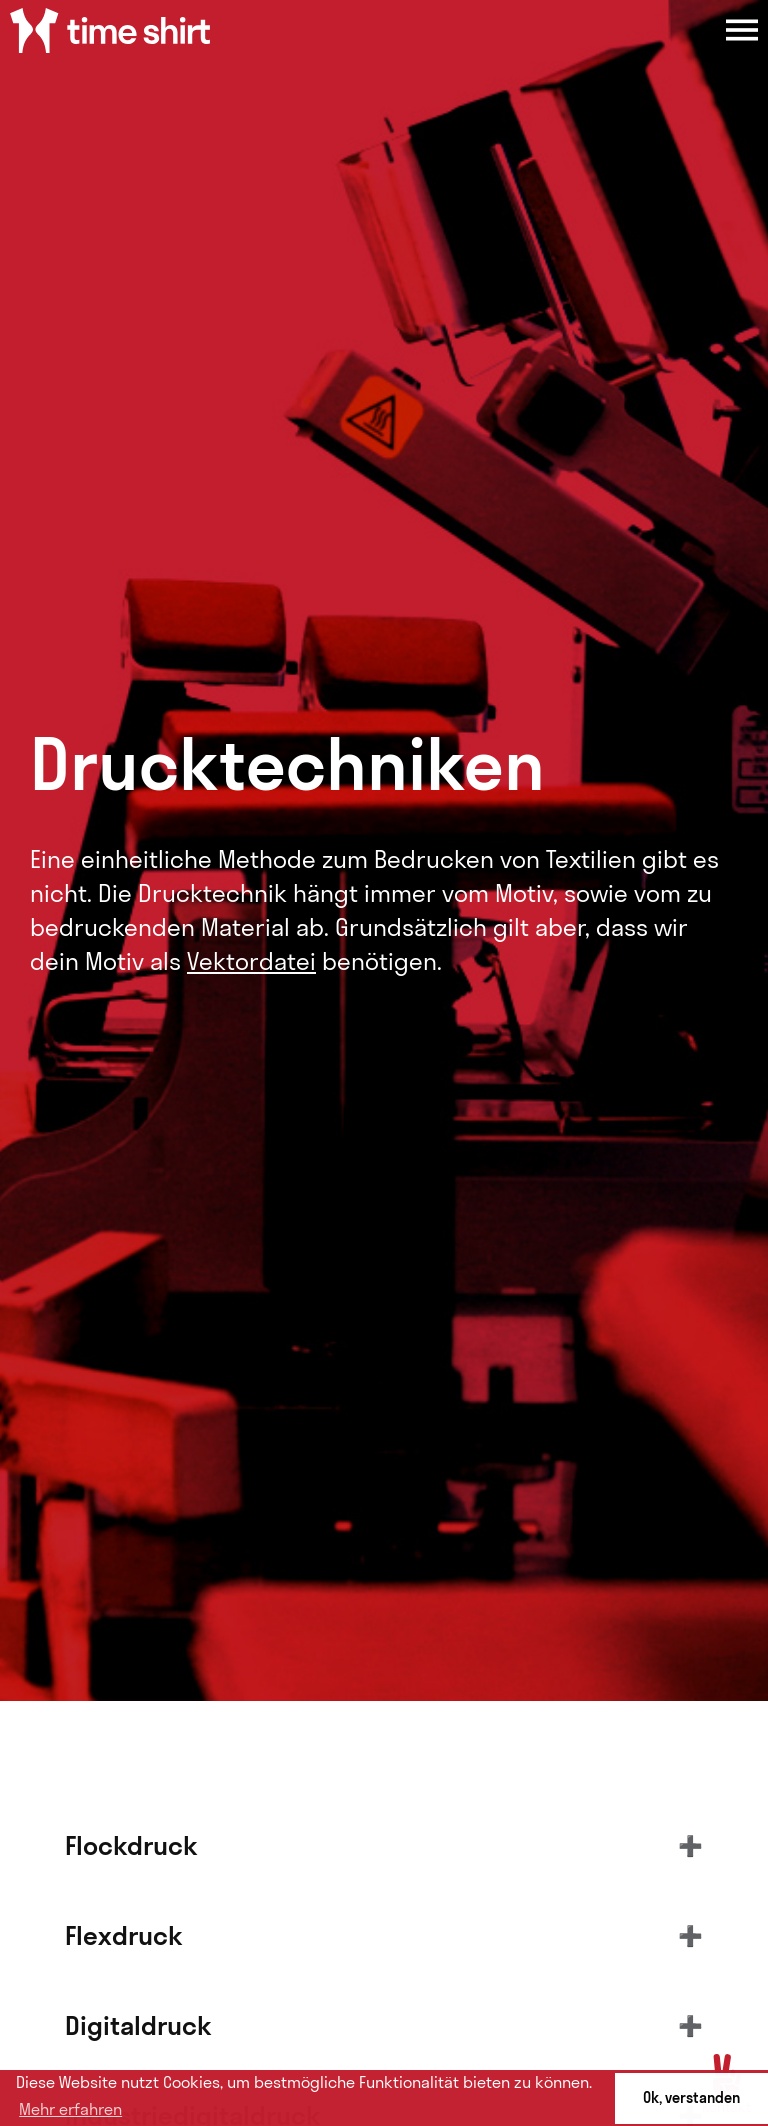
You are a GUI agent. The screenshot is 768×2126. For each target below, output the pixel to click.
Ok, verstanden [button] (691, 2098)
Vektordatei (251, 961)
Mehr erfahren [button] (70, 2109)
